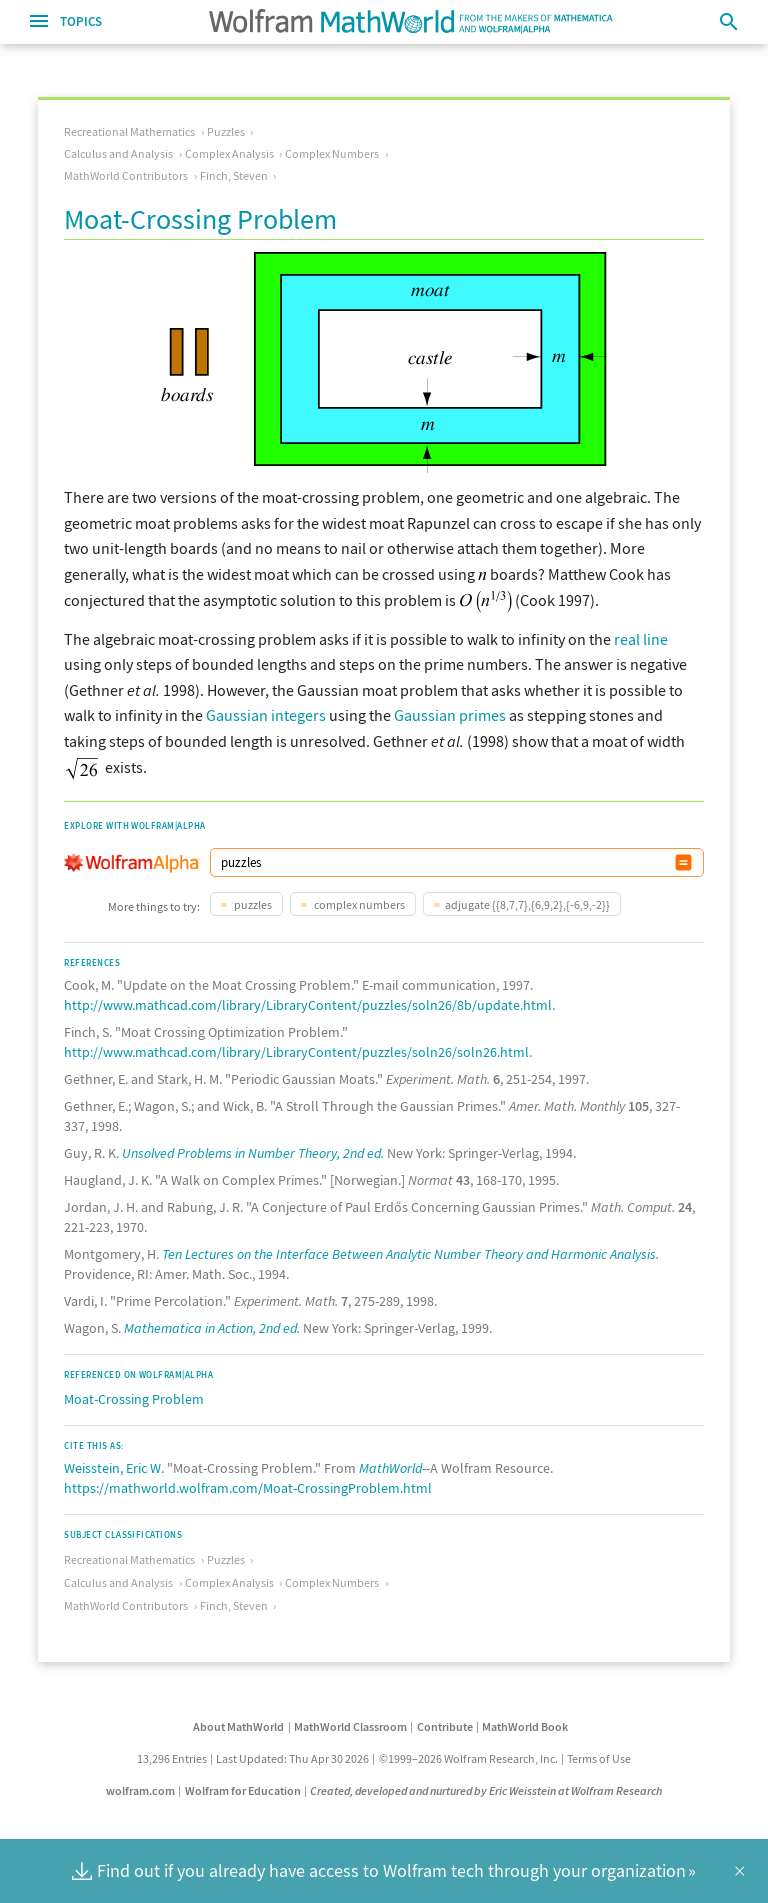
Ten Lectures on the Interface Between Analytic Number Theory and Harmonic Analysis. (410, 1254)
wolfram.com (140, 1790)
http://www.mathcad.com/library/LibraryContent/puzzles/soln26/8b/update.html (308, 1005)
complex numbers (358, 904)
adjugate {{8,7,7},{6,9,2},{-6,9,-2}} (527, 904)
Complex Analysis (229, 153)
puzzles (252, 904)
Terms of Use (599, 1758)
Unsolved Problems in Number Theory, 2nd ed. (253, 1153)
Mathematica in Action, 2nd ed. (212, 1328)
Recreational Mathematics (129, 131)
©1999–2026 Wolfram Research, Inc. (468, 1758)
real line (641, 639)
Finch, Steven (234, 175)
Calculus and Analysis (118, 153)
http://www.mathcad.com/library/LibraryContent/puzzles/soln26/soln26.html (296, 1052)
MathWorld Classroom (350, 1726)
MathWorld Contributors (126, 175)
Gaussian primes (450, 715)
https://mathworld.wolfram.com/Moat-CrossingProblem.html (248, 1488)
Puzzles (226, 131)
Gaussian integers (266, 715)
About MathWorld (238, 1726)
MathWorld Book (525, 1726)
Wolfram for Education (243, 1790)
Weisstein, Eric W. (114, 1468)
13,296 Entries (172, 1758)
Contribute (445, 1726)
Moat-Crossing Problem (134, 1399)
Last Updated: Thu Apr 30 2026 (292, 1758)
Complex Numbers (332, 153)
